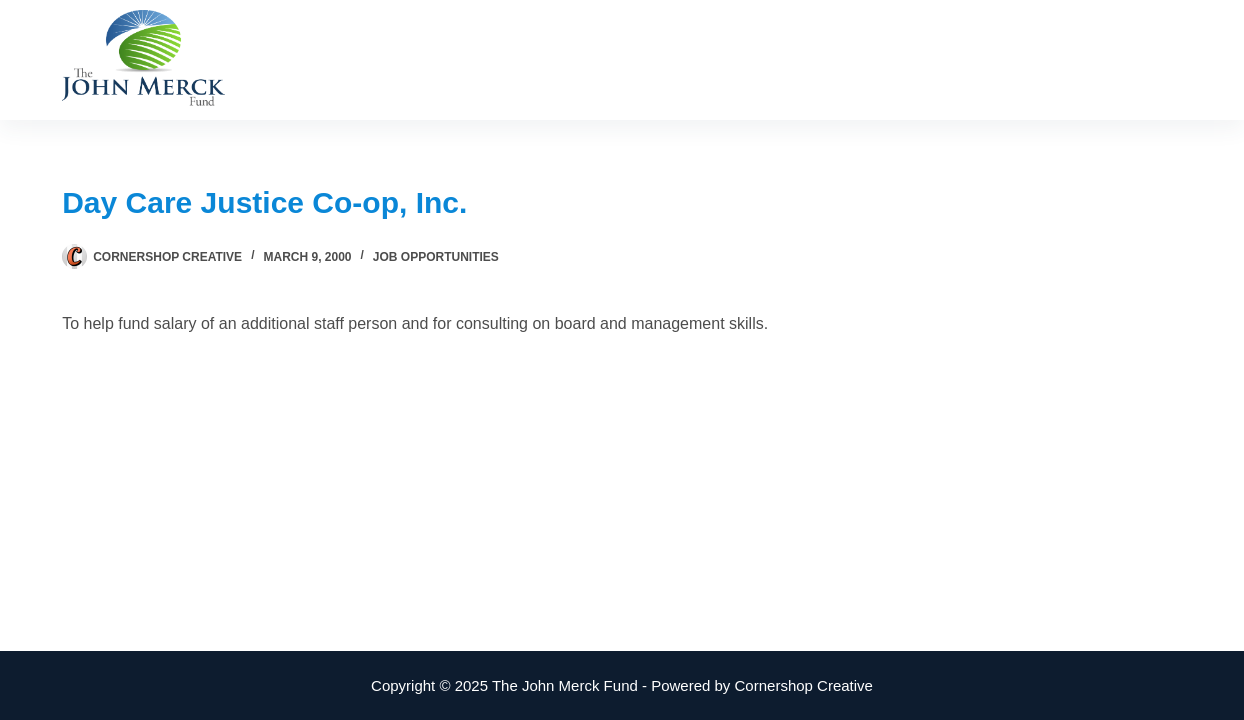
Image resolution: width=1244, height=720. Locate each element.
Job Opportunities (436, 257)
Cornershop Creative (804, 685)
